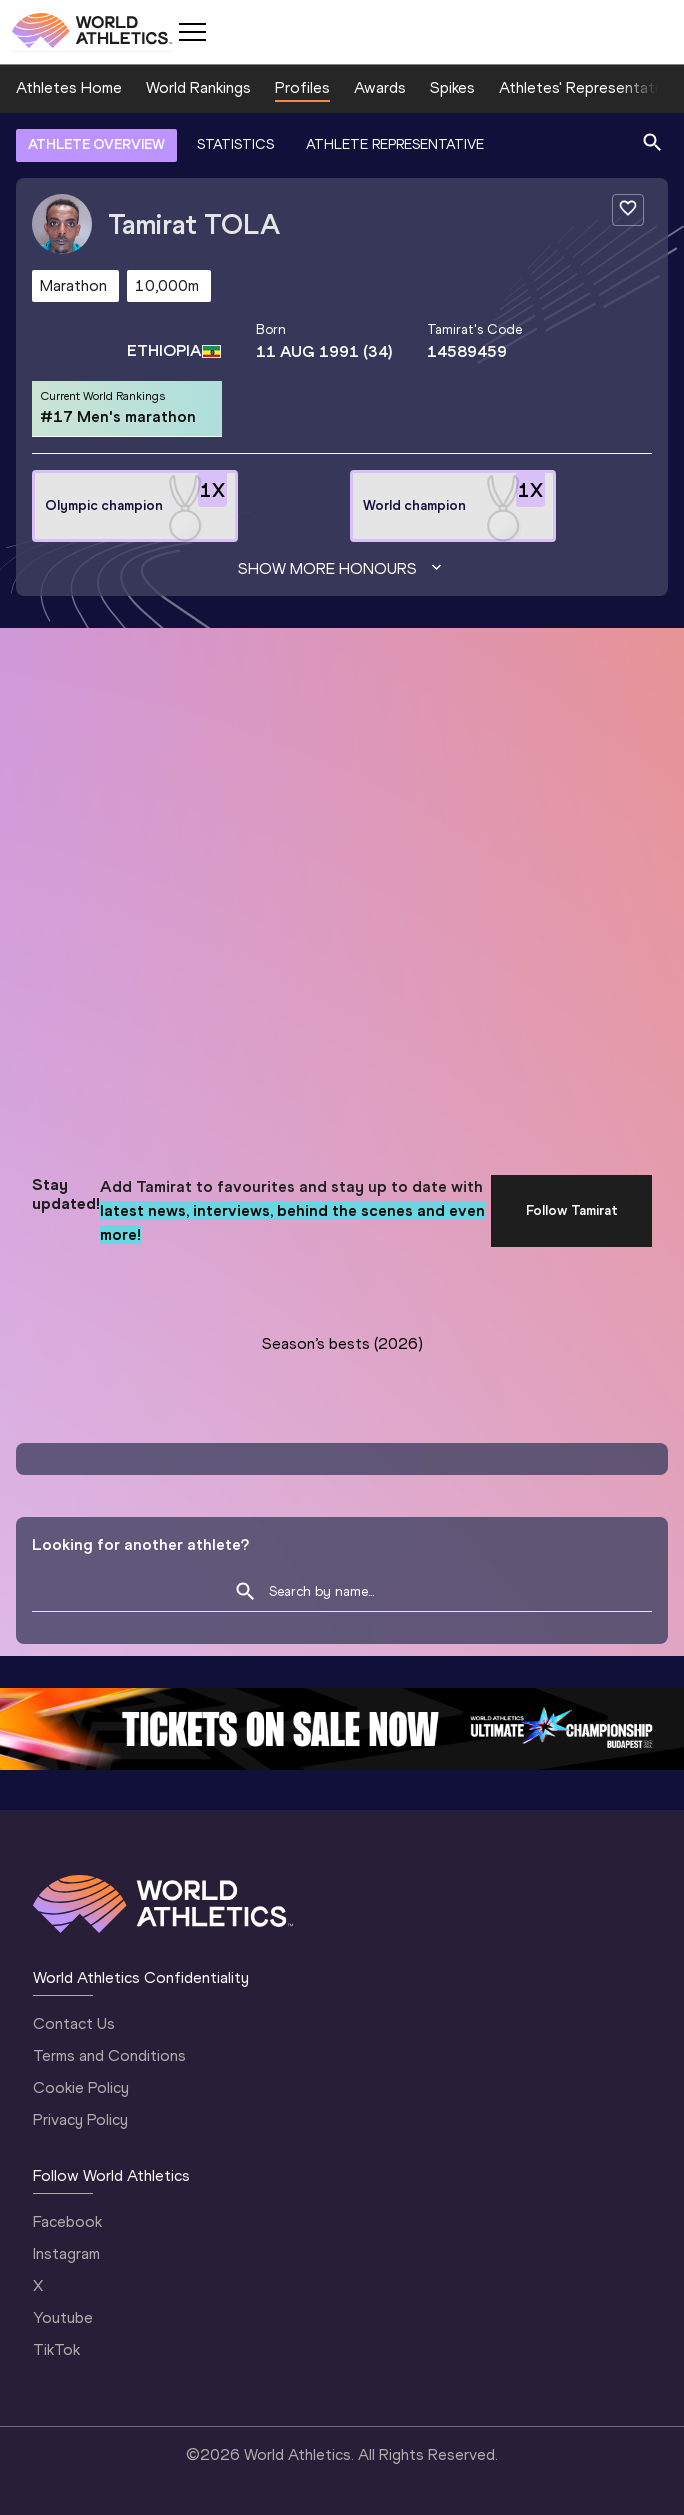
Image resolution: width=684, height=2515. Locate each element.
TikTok (56, 2349)
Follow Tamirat (572, 1210)
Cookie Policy (81, 2087)
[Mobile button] (192, 32)
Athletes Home (69, 87)
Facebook (67, 2221)
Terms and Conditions (109, 2055)
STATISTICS (235, 144)
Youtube (63, 2317)
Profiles (302, 87)
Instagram (66, 2253)
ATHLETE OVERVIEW (96, 144)
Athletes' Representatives (591, 87)
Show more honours (342, 569)
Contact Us (74, 2023)
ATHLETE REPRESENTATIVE (395, 144)
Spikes (452, 87)
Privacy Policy (80, 2119)
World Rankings (198, 87)
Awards (380, 87)
